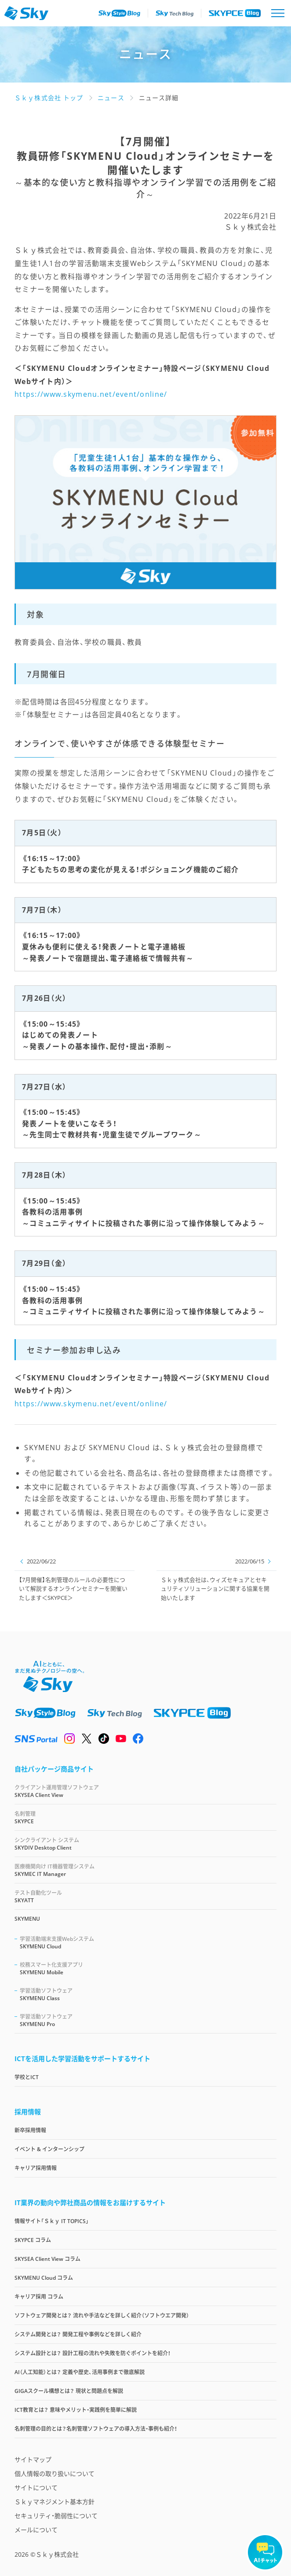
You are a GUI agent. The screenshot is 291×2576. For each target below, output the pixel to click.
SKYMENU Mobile (148, 1968)
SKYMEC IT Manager (145, 1870)
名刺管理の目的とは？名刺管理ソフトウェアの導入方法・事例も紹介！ (96, 2428)
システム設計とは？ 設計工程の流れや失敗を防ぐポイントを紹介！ (93, 2353)
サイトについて (36, 2487)
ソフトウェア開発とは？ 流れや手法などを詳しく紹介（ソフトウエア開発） (102, 2315)
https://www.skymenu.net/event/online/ (91, 394)
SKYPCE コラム (33, 2240)
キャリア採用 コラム (39, 2296)
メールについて (36, 2530)
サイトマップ (33, 2459)
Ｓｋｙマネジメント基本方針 (55, 2501)
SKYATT (145, 1896)
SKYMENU (27, 1918)
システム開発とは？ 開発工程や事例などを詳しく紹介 (78, 2334)
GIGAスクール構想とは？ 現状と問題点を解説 (69, 2391)
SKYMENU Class (148, 1994)
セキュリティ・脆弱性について (56, 2515)
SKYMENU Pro (148, 2020)
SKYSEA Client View (145, 1791)
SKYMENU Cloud (148, 1942)
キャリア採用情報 (36, 2168)
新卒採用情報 (30, 2130)
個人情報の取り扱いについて (55, 2473)
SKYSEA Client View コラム (47, 2259)
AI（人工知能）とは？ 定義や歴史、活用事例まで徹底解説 (80, 2372)
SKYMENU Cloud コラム (44, 2277)
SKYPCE (145, 1817)
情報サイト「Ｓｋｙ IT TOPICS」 (52, 2221)
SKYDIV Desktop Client (145, 1843)
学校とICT (27, 2077)
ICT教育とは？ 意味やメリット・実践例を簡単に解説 (76, 2410)
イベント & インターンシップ (49, 2149)
